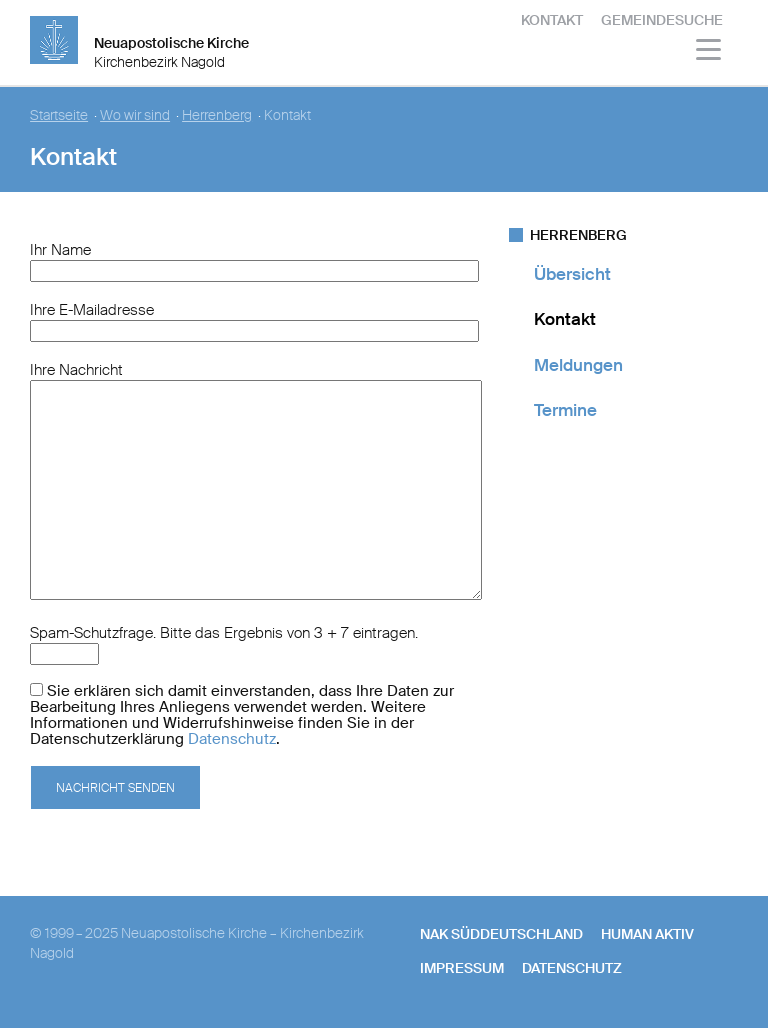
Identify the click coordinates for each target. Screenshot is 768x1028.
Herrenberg (217, 115)
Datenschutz (232, 739)
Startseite (59, 115)
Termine (565, 410)
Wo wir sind (135, 115)
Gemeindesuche (662, 20)
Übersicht (572, 274)
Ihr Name (60, 250)
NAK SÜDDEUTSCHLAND (501, 934)
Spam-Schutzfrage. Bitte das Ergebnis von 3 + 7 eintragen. (224, 633)
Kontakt (552, 20)
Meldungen (578, 365)
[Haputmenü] (709, 52)
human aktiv (647, 934)
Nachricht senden (115, 788)
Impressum (462, 968)
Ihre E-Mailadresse (92, 310)
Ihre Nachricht (76, 370)
